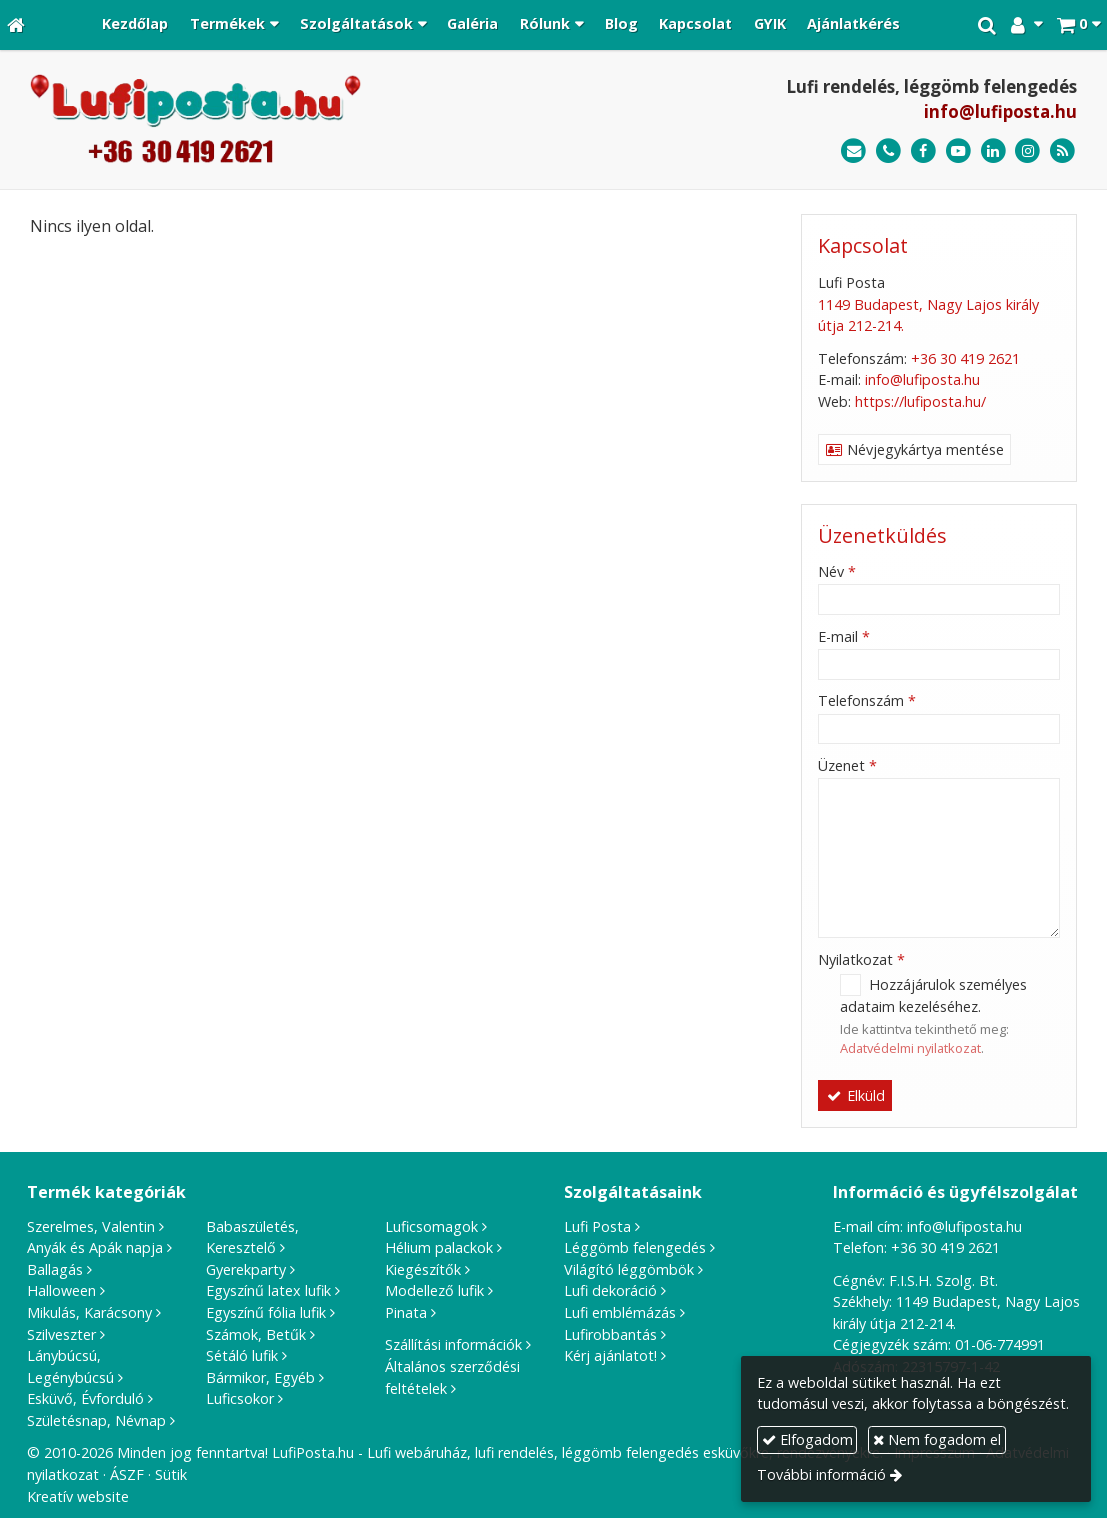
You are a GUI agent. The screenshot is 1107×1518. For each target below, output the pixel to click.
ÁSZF (127, 1474)
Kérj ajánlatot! (610, 1355)
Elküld (855, 1095)
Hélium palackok (439, 1247)
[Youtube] (958, 151)
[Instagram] (1027, 151)
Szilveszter (61, 1334)
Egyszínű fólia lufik (266, 1312)
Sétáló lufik (242, 1355)
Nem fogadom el (937, 1439)
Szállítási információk (453, 1344)
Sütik (171, 1474)
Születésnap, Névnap (96, 1420)
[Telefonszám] (888, 151)
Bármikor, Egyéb (260, 1377)
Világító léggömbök (629, 1269)
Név (837, 571)
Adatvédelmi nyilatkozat (910, 1048)
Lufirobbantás (610, 1334)
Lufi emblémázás (620, 1312)
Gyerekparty (246, 1269)
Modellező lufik (434, 1290)
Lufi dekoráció (610, 1290)
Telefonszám (867, 700)
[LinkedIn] (993, 151)
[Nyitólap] (16, 25)
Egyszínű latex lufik (268, 1290)
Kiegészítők (423, 1269)
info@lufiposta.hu (1000, 111)
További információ (821, 1474)
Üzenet (847, 765)
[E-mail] (853, 151)
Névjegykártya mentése (915, 449)
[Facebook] (923, 151)
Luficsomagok (431, 1226)
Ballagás (55, 1269)
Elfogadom (807, 1439)
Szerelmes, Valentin (91, 1226)
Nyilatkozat (861, 959)
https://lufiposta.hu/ (920, 401)
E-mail (844, 636)
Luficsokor (240, 1398)
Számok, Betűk (256, 1334)
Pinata (406, 1312)
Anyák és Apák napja (95, 1247)
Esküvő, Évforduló (85, 1398)
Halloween (61, 1290)
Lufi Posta (597, 1226)
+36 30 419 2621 (965, 358)
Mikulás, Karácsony (89, 1312)
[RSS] (1062, 151)
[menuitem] (136, 25)
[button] (1078, 25)
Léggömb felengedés (635, 1247)
